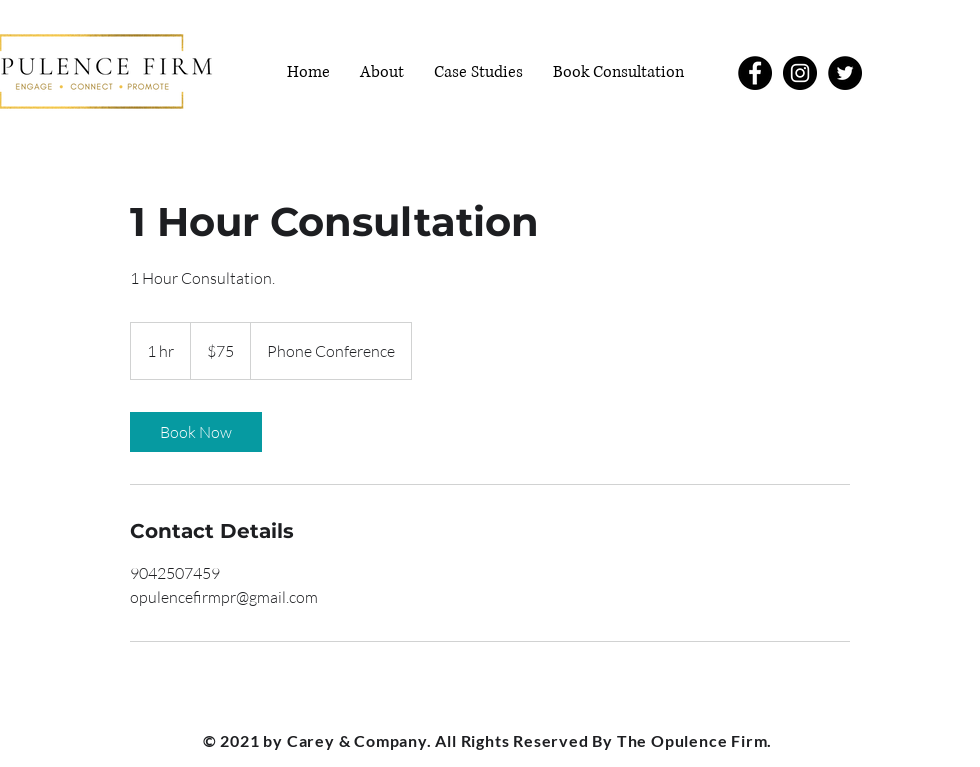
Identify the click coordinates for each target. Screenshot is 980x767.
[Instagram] (800, 73)
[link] (196, 432)
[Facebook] (755, 73)
